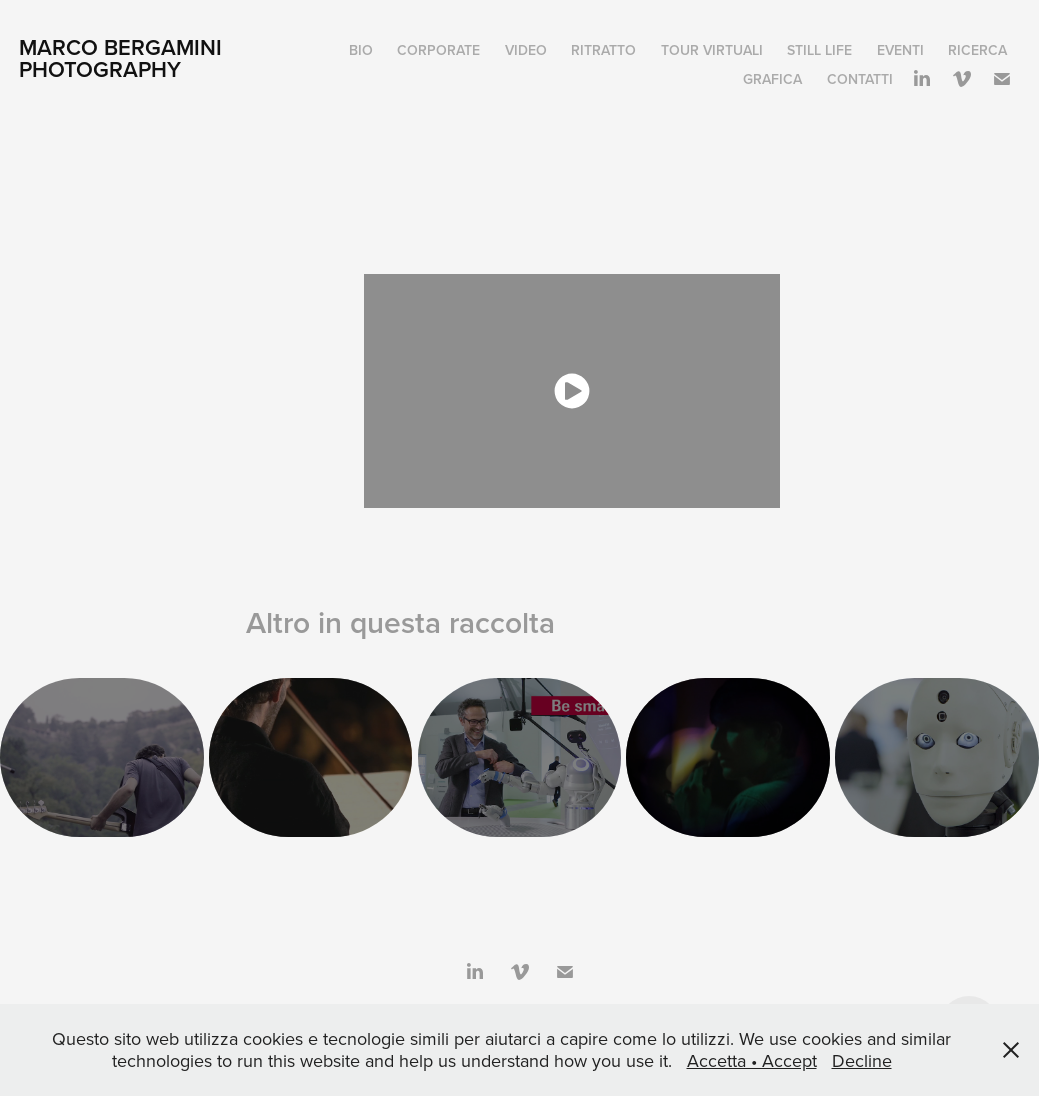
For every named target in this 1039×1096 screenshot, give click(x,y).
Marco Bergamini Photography (123, 58)
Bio (361, 50)
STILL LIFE (819, 50)
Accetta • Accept (752, 1060)
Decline (862, 1060)
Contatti (860, 79)
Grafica (772, 79)
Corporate (438, 50)
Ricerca (977, 50)
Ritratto (603, 50)
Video (526, 50)
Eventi (900, 50)
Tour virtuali (712, 50)
